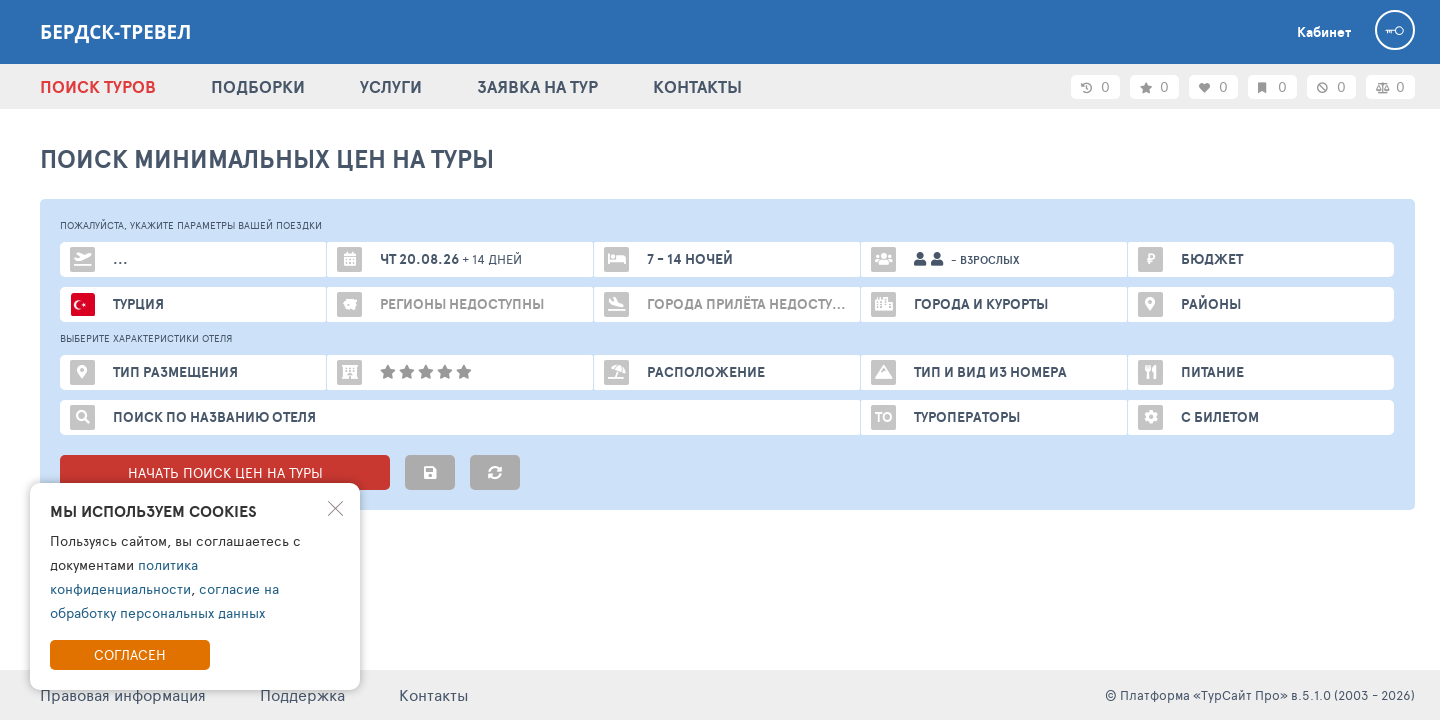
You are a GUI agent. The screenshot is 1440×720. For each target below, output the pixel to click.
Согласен (130, 654)
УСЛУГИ (391, 86)
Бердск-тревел (115, 32)
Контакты (434, 694)
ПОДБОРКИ (258, 86)
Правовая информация (123, 694)
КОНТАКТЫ (697, 86)
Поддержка (302, 694)
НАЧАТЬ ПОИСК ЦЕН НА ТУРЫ (225, 472)
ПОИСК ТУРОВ (98, 86)
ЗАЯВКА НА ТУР (537, 86)
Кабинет (1324, 32)
